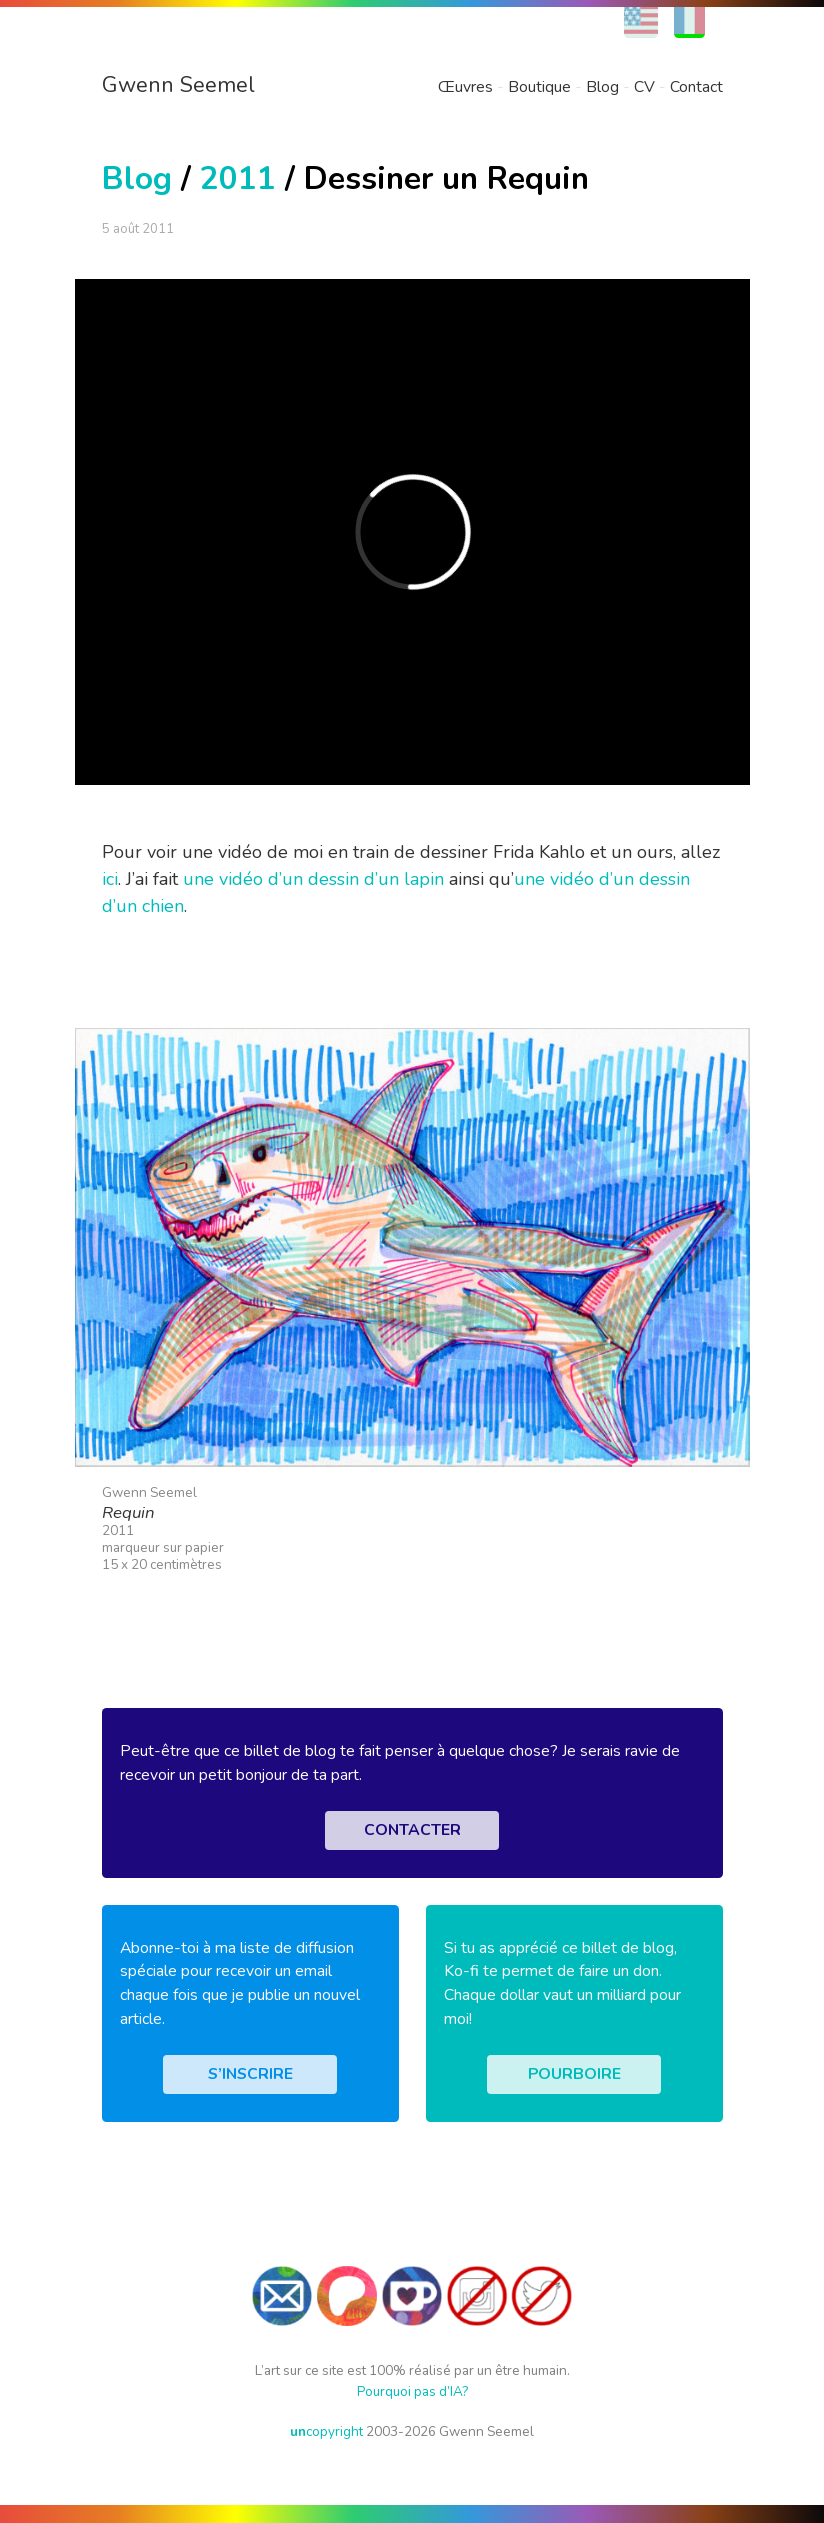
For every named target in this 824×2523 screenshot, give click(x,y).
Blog (602, 87)
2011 (238, 178)
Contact (696, 87)
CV (644, 87)
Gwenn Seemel (178, 85)
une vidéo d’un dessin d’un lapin (313, 879)
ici (110, 879)
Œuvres (465, 87)
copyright (326, 2431)
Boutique (539, 87)
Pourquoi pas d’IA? (412, 2391)
